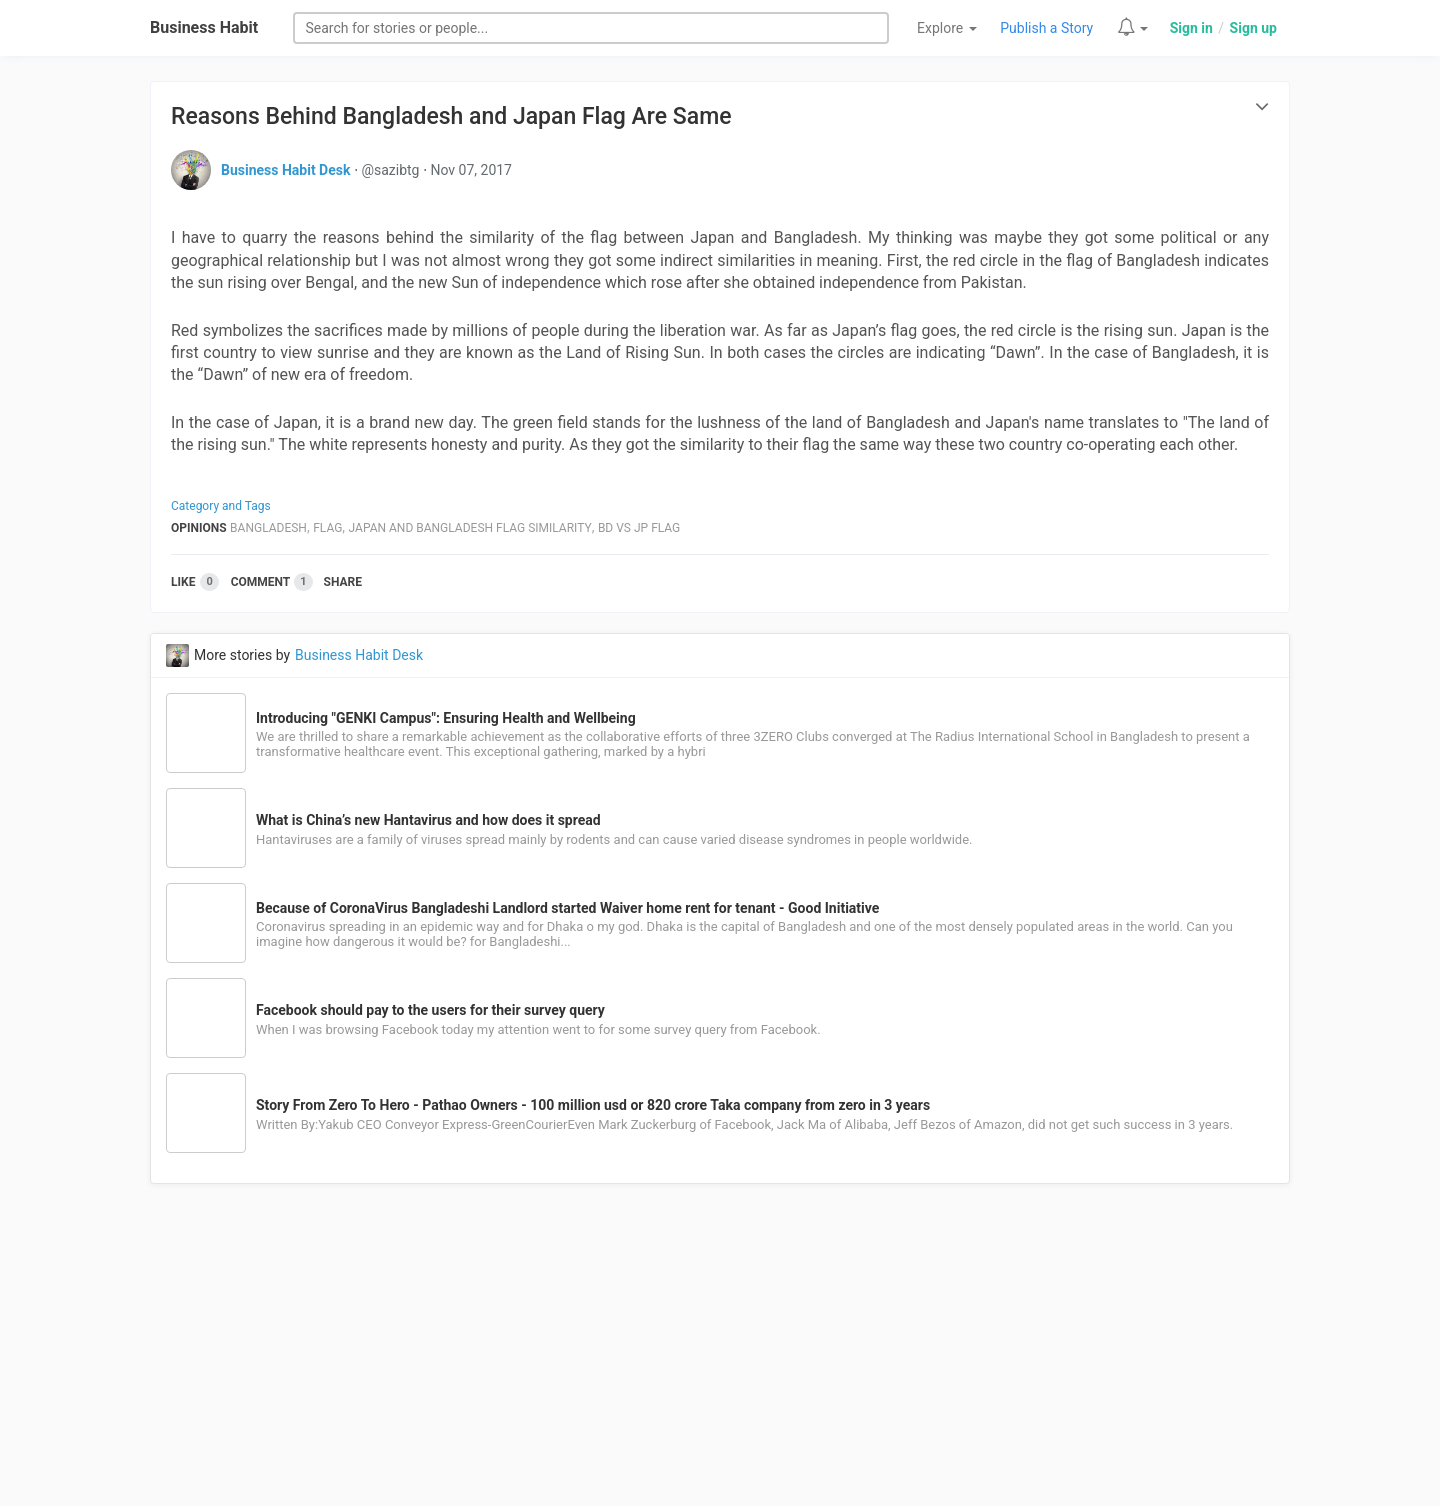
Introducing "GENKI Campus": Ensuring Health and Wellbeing (446, 718)
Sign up (1253, 28)
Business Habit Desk (285, 170)
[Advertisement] (720, 1356)
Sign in (1191, 28)
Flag (327, 528)
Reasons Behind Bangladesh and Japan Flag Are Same (451, 116)
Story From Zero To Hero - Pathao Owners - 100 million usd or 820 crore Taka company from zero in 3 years (593, 1105)
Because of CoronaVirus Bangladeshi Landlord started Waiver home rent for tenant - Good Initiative (567, 908)
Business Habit (204, 27)
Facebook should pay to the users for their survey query (430, 1010)
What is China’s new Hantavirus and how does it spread (428, 820)
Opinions (199, 528)
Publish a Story (1046, 28)
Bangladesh (268, 528)
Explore (947, 28)
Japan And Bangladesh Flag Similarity (470, 528)
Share (343, 582)
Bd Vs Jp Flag (639, 528)
